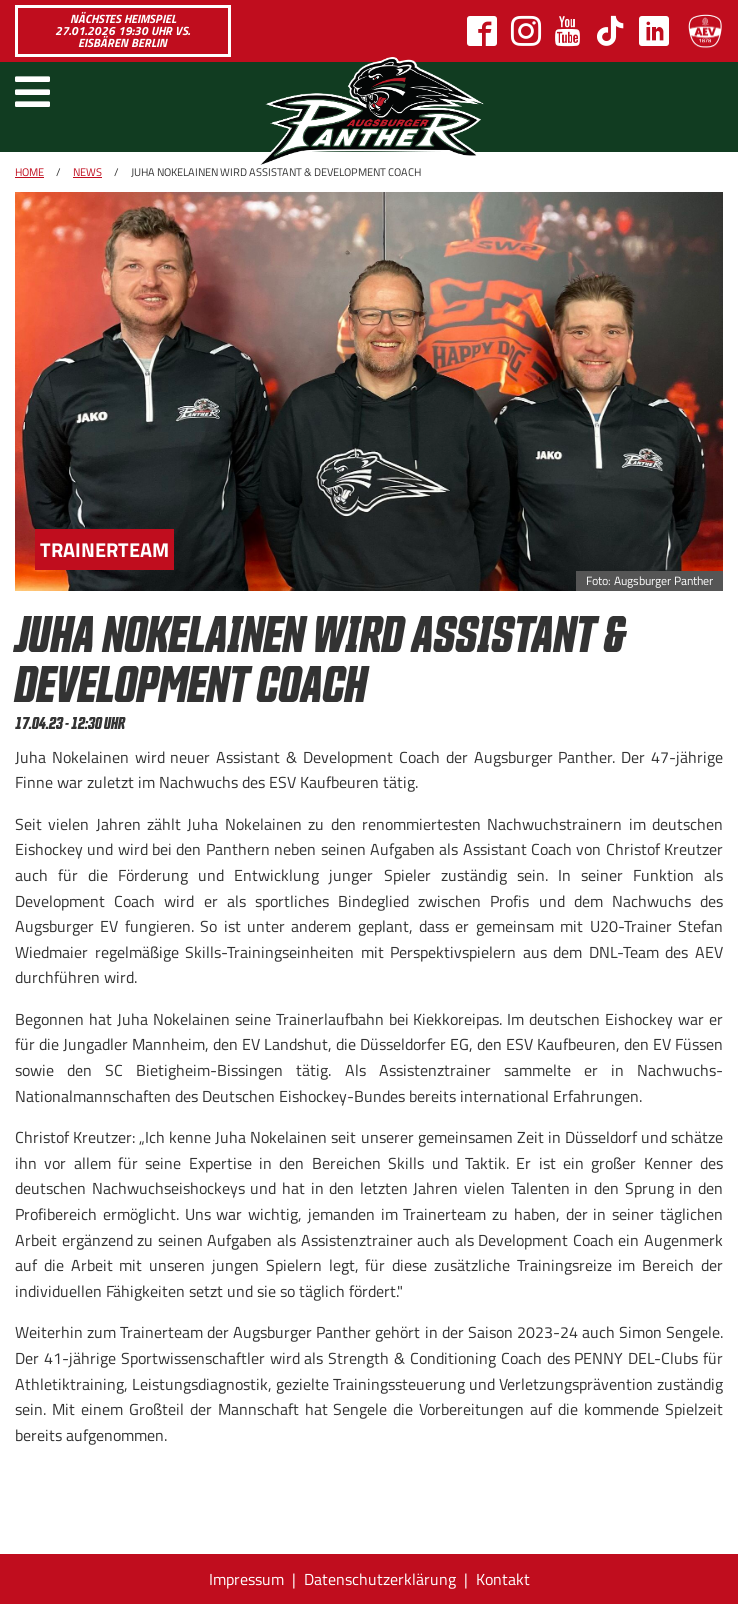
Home (29, 172)
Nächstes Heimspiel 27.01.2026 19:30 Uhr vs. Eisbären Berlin (122, 30)
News (87, 172)
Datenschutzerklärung (380, 1579)
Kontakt (503, 1579)
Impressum (246, 1579)
